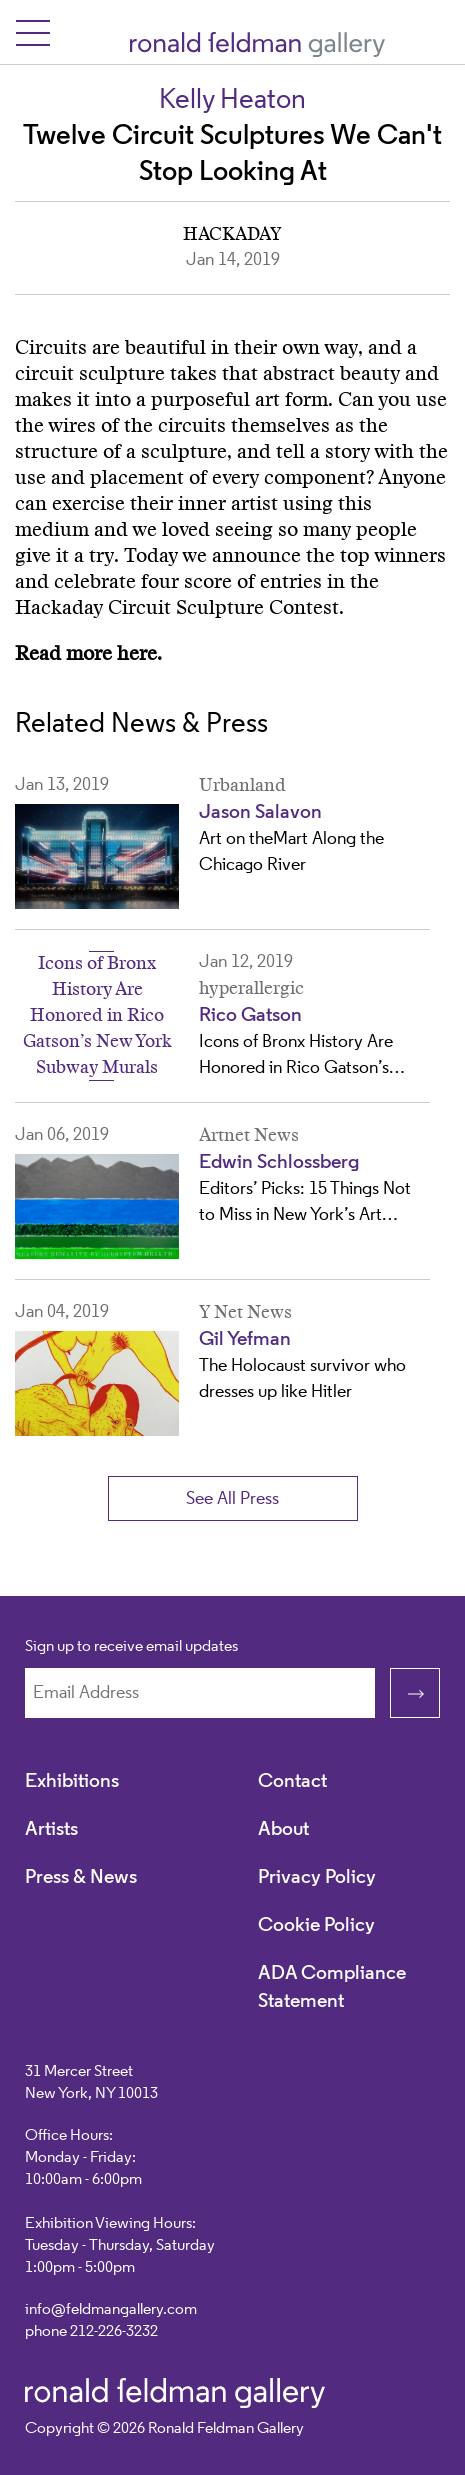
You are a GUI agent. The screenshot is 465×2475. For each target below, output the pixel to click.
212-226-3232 (114, 2332)
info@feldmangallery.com (111, 2310)
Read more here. (88, 654)
